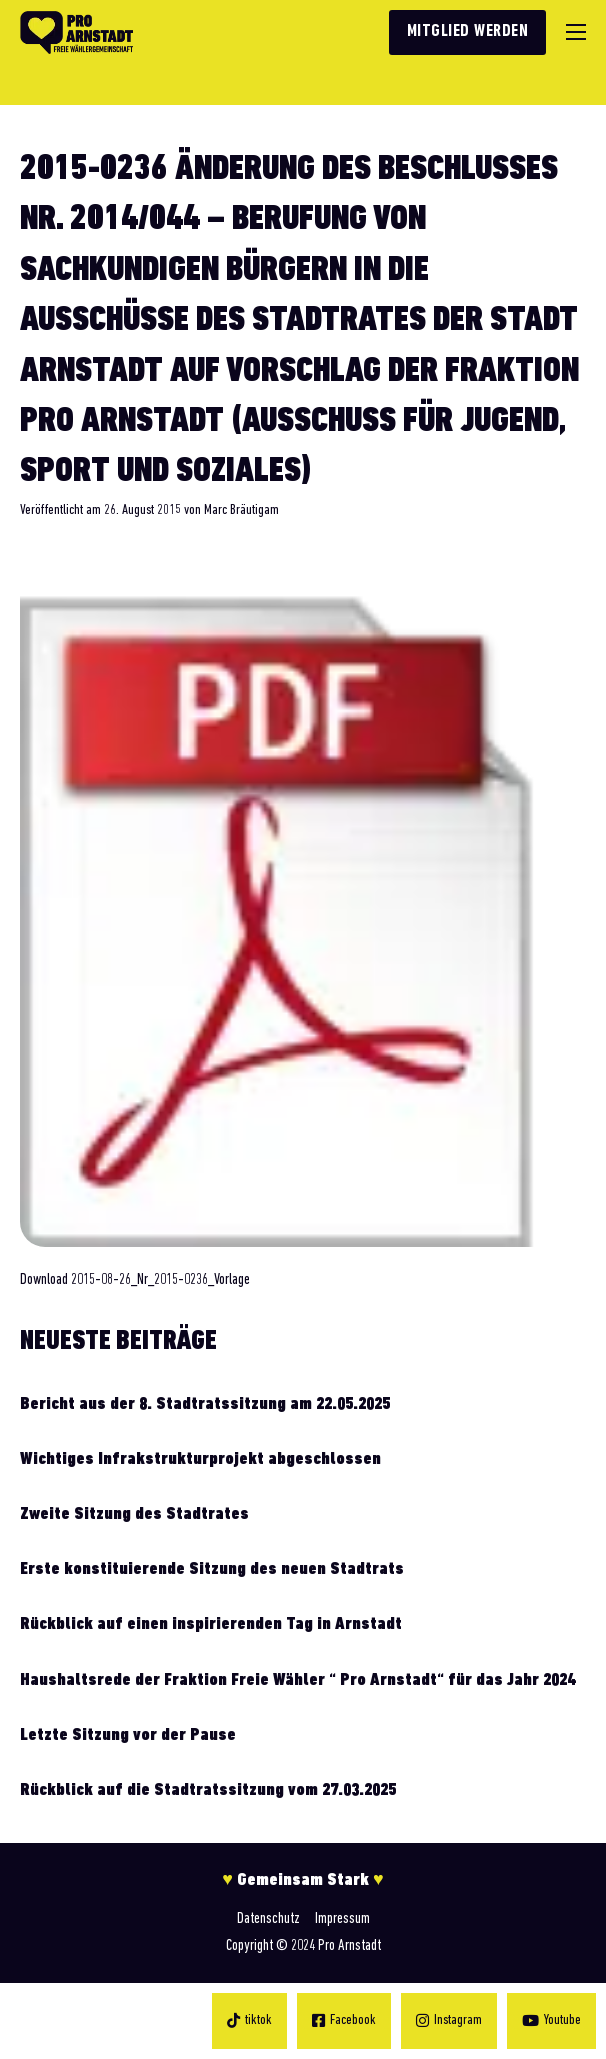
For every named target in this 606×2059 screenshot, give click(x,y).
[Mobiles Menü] (576, 32)
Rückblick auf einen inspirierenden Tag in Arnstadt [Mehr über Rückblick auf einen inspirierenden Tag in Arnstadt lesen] (211, 1624)
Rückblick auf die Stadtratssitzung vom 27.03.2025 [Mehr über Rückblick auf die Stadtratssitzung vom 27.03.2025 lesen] (208, 1790)
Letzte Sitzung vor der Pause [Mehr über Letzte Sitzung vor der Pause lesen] (128, 1735)
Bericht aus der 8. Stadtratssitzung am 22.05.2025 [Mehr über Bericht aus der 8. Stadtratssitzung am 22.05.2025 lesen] (205, 1404)
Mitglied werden (468, 31)
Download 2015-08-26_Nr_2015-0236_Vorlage (135, 1280)
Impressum (342, 1919)
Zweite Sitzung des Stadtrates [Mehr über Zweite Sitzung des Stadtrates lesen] (134, 1514)
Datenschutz (268, 1919)
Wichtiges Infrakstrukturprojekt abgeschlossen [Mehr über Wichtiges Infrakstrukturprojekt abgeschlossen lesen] (200, 1459)
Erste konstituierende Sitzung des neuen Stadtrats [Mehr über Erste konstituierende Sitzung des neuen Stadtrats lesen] (212, 1569)
